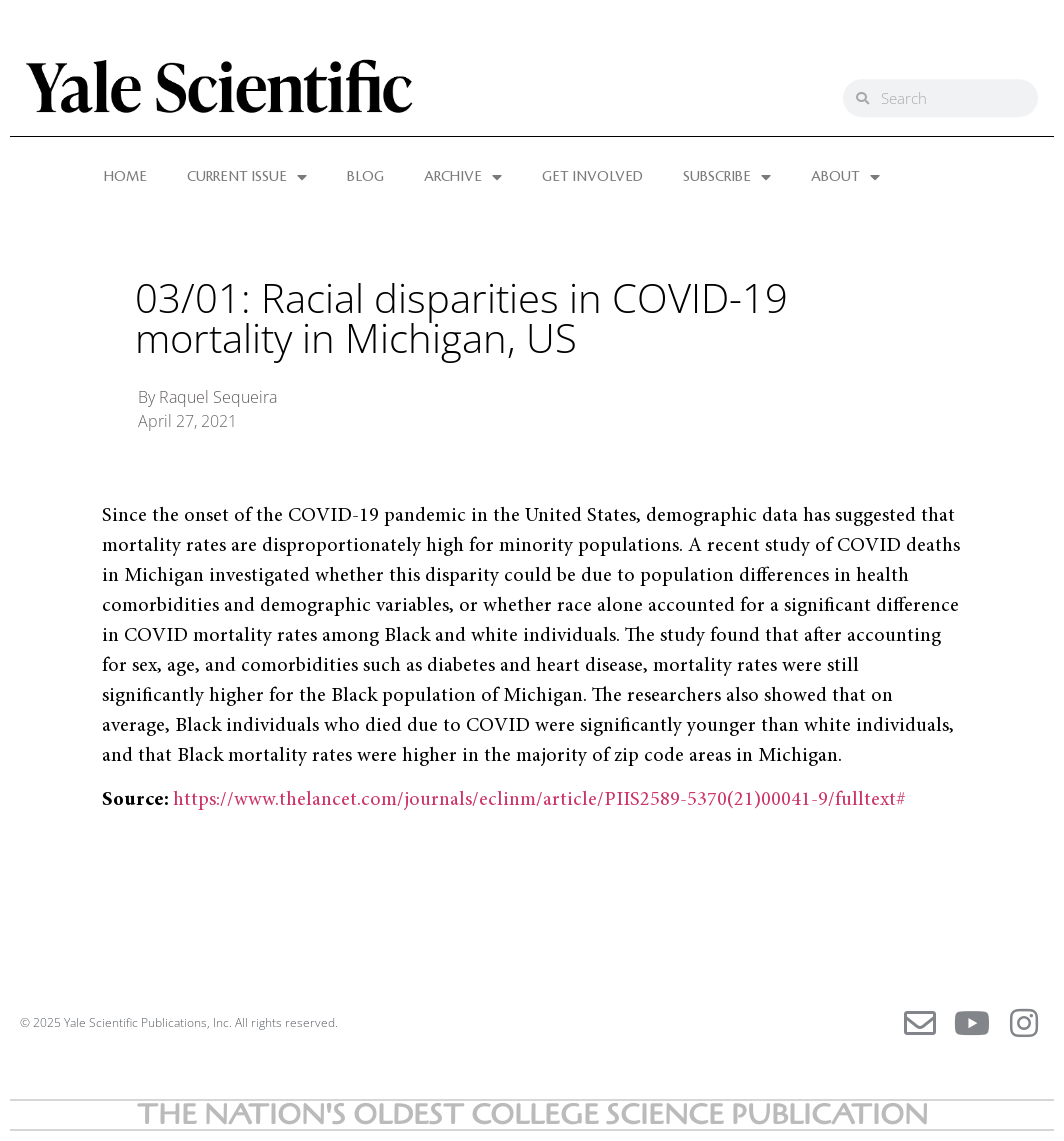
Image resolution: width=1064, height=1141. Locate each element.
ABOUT (845, 177)
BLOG (365, 177)
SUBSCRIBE (727, 177)
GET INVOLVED (592, 177)
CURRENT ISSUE (247, 177)
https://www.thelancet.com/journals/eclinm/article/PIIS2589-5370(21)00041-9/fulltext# (539, 800)
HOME (125, 177)
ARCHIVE (463, 177)
